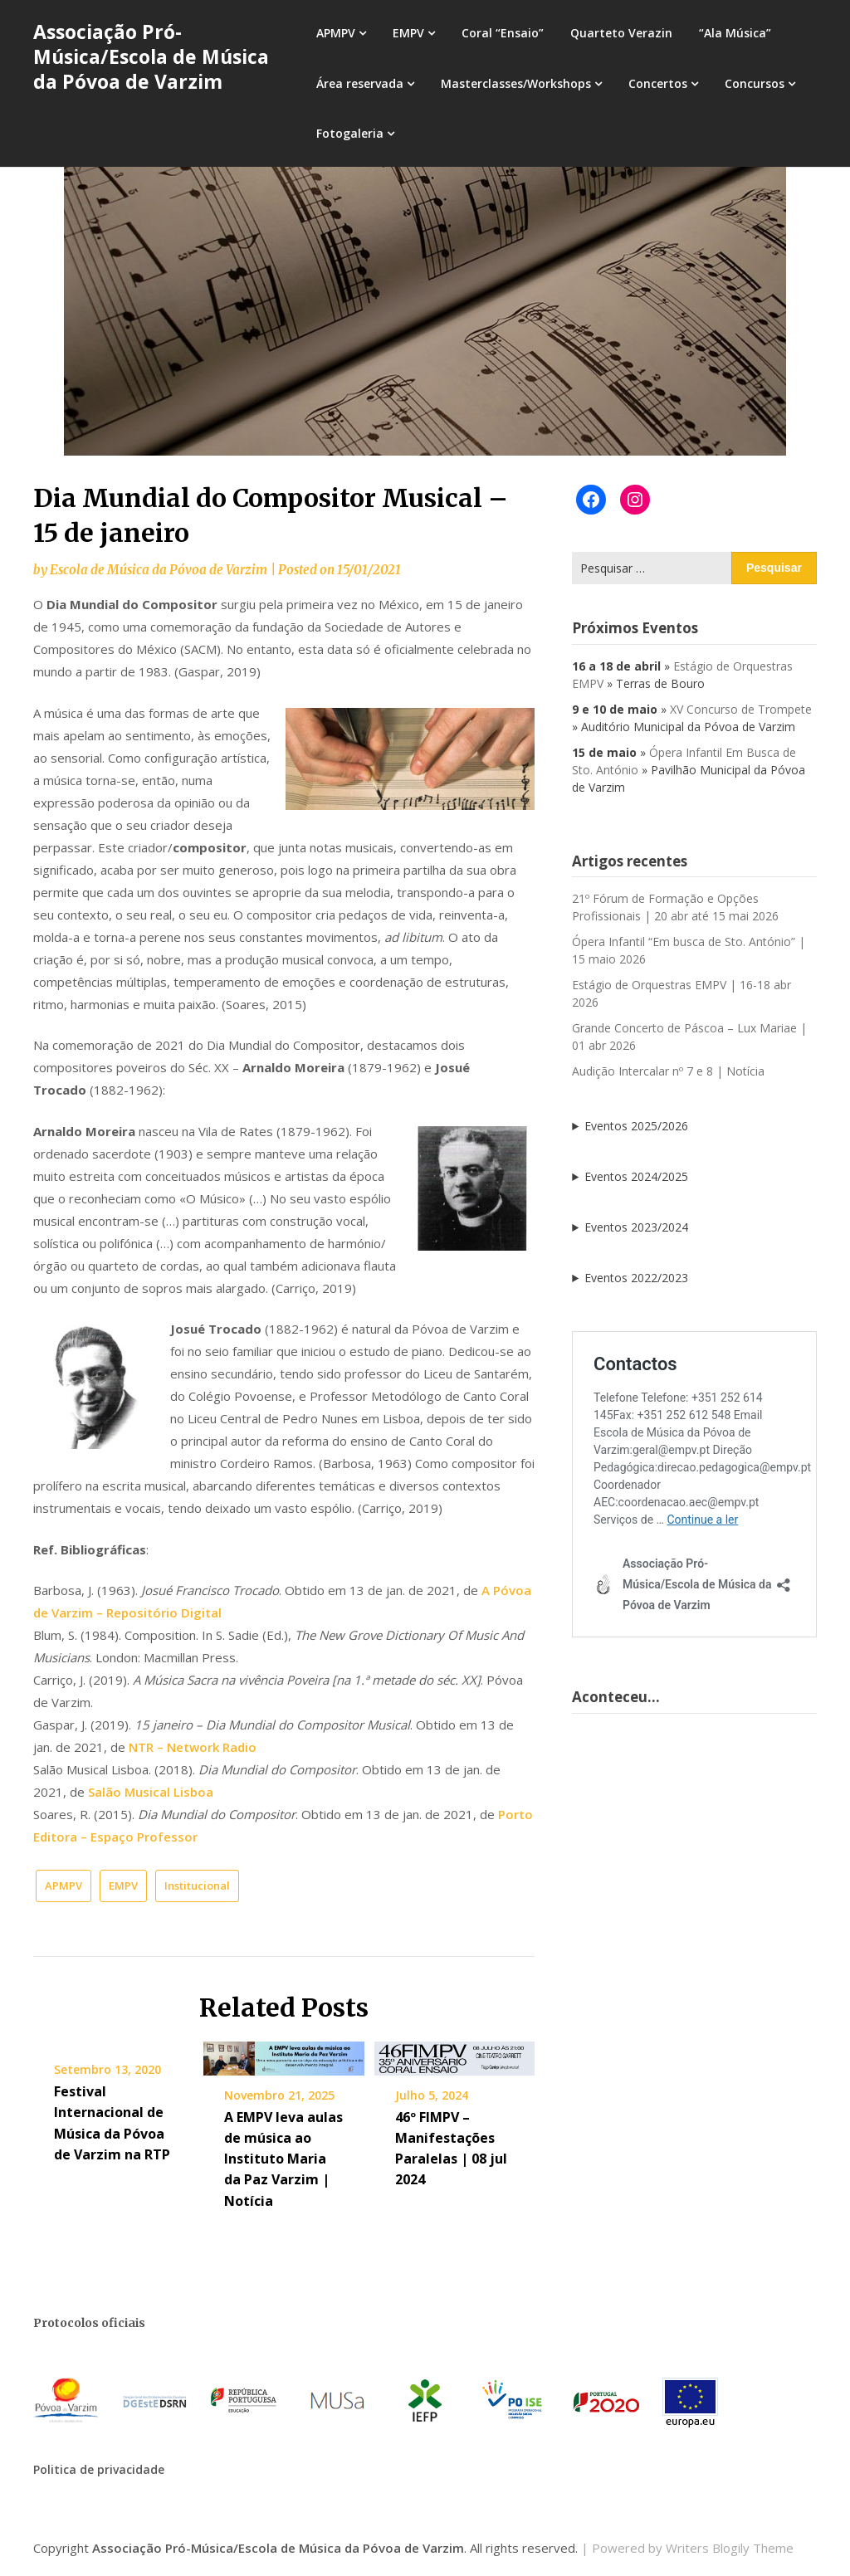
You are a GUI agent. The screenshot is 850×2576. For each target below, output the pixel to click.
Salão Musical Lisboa (150, 1791)
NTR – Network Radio (192, 1747)
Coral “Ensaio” (503, 33)
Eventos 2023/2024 (636, 1227)
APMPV (335, 33)
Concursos (754, 83)
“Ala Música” (735, 33)
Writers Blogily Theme (730, 2547)
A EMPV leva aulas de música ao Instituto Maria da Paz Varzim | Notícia (283, 2159)
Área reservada (359, 83)
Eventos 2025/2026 (636, 1126)
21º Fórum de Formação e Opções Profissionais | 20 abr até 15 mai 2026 (675, 907)
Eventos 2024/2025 (636, 1176)
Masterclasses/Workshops (516, 83)
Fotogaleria (349, 133)
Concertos (657, 83)
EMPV (408, 33)
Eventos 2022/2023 (636, 1278)
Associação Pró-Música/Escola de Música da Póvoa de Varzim (151, 56)
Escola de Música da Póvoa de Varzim (158, 570)
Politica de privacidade (98, 2469)
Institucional (197, 1885)
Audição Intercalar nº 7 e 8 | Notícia (668, 1071)
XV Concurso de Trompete (741, 709)
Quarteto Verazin (621, 33)
